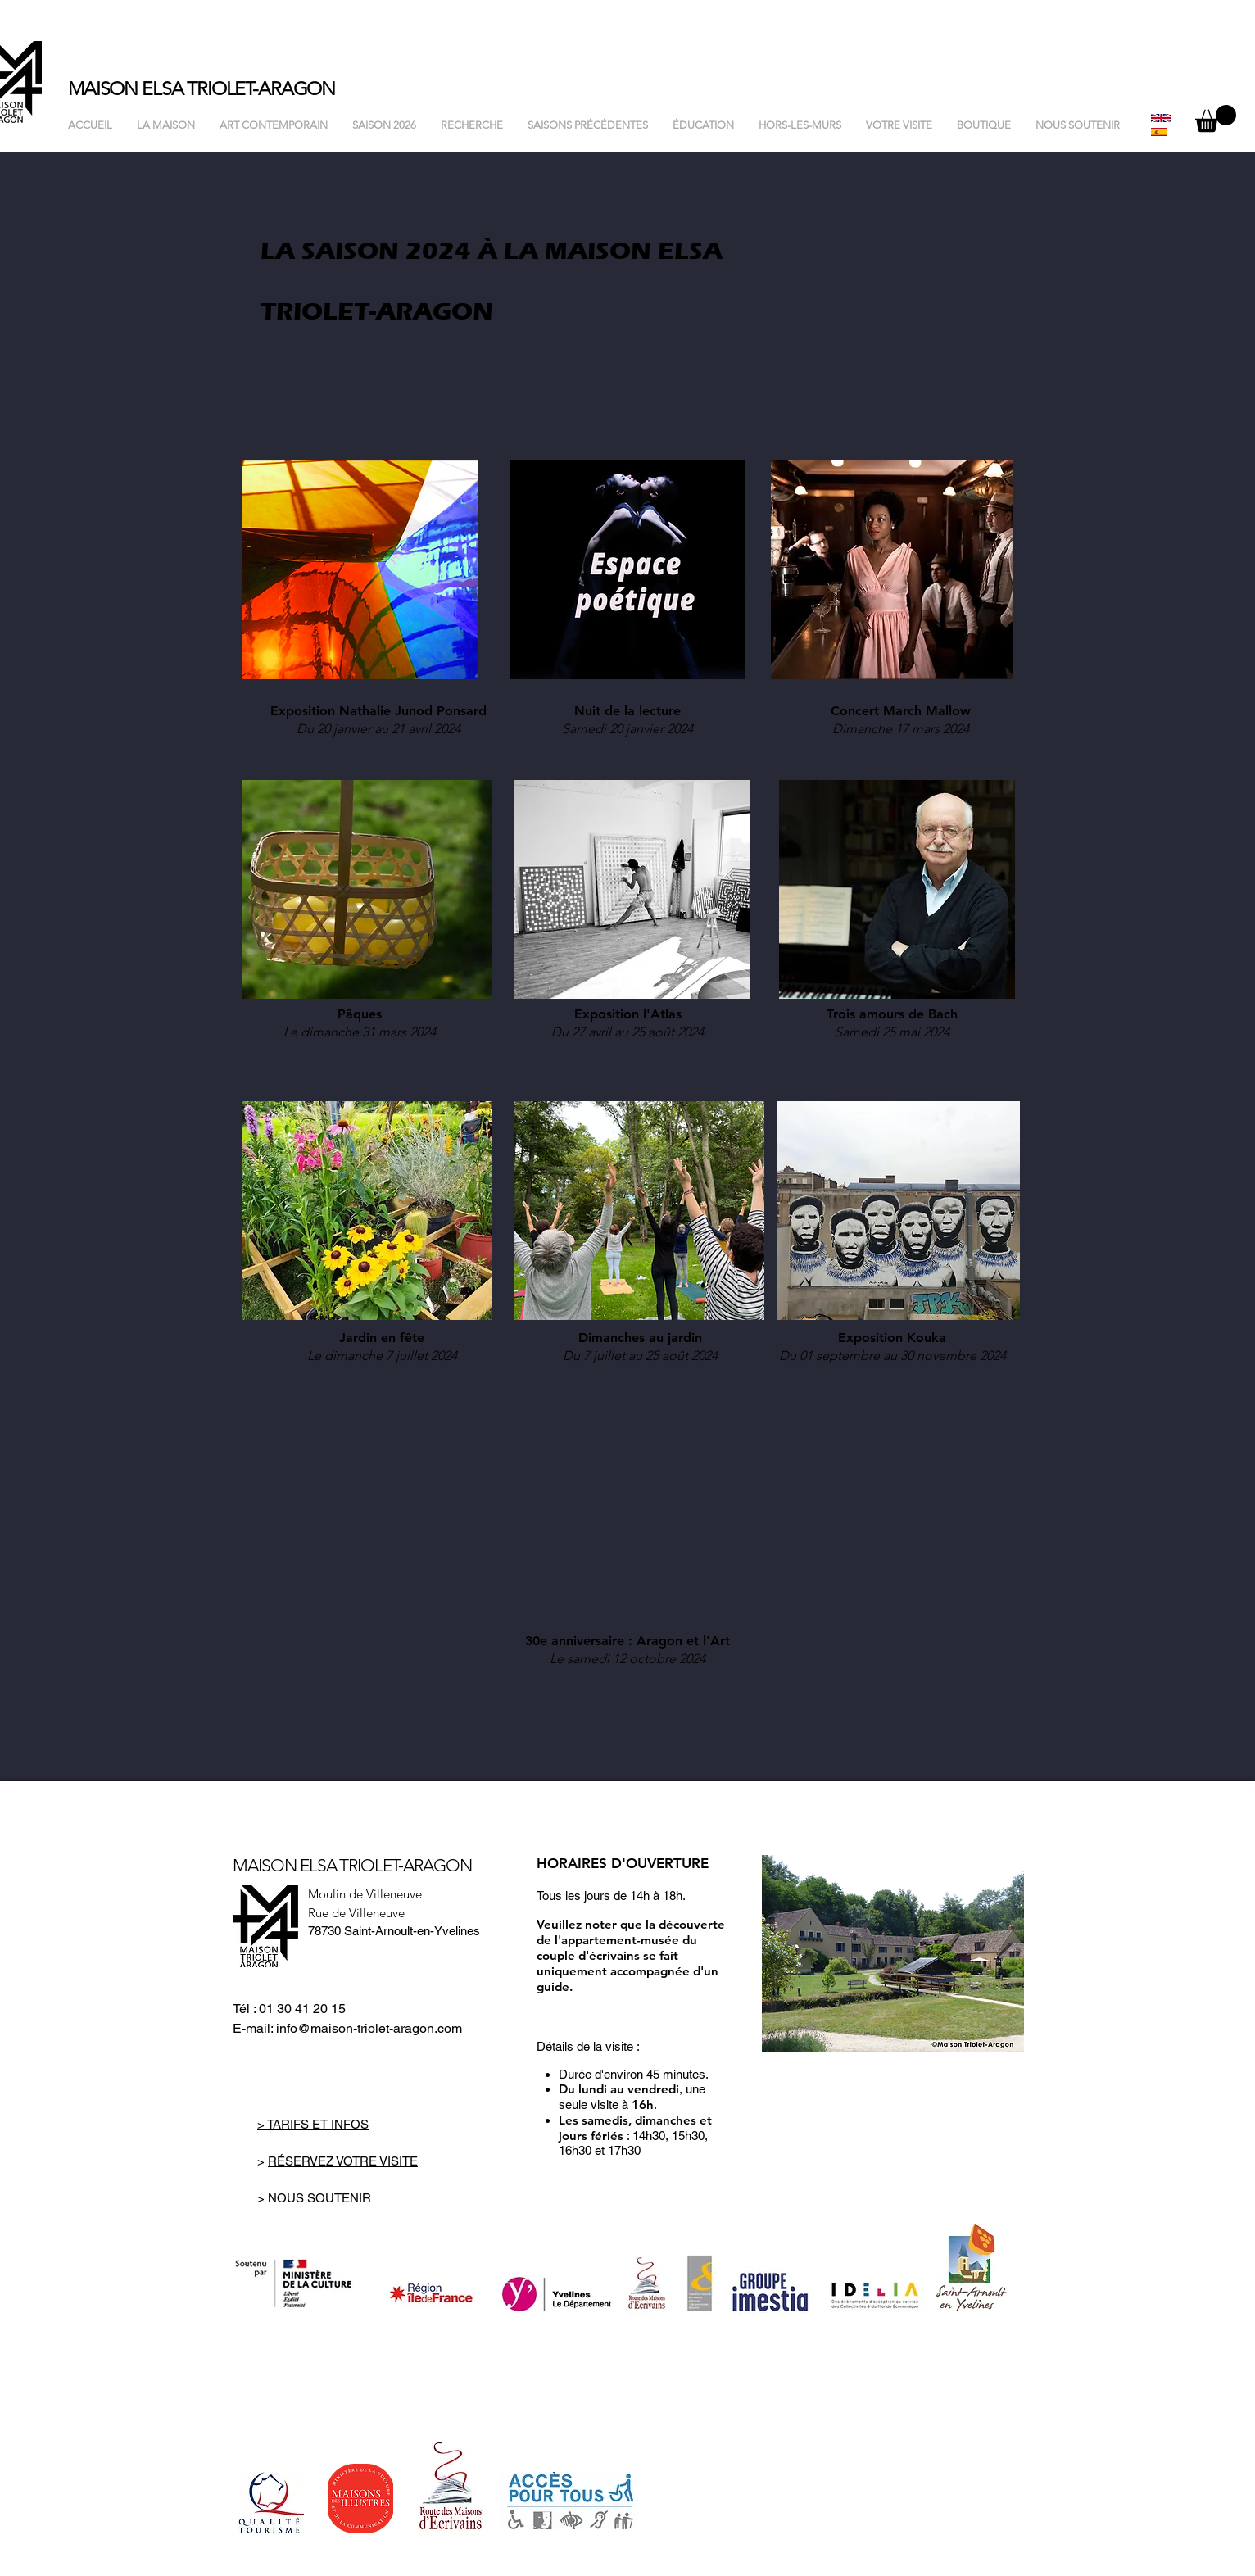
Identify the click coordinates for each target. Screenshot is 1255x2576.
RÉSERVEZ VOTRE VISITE (343, 2161)
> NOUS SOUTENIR (314, 2198)
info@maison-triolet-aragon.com (369, 2028)
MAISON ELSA (127, 89)
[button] (1215, 118)
